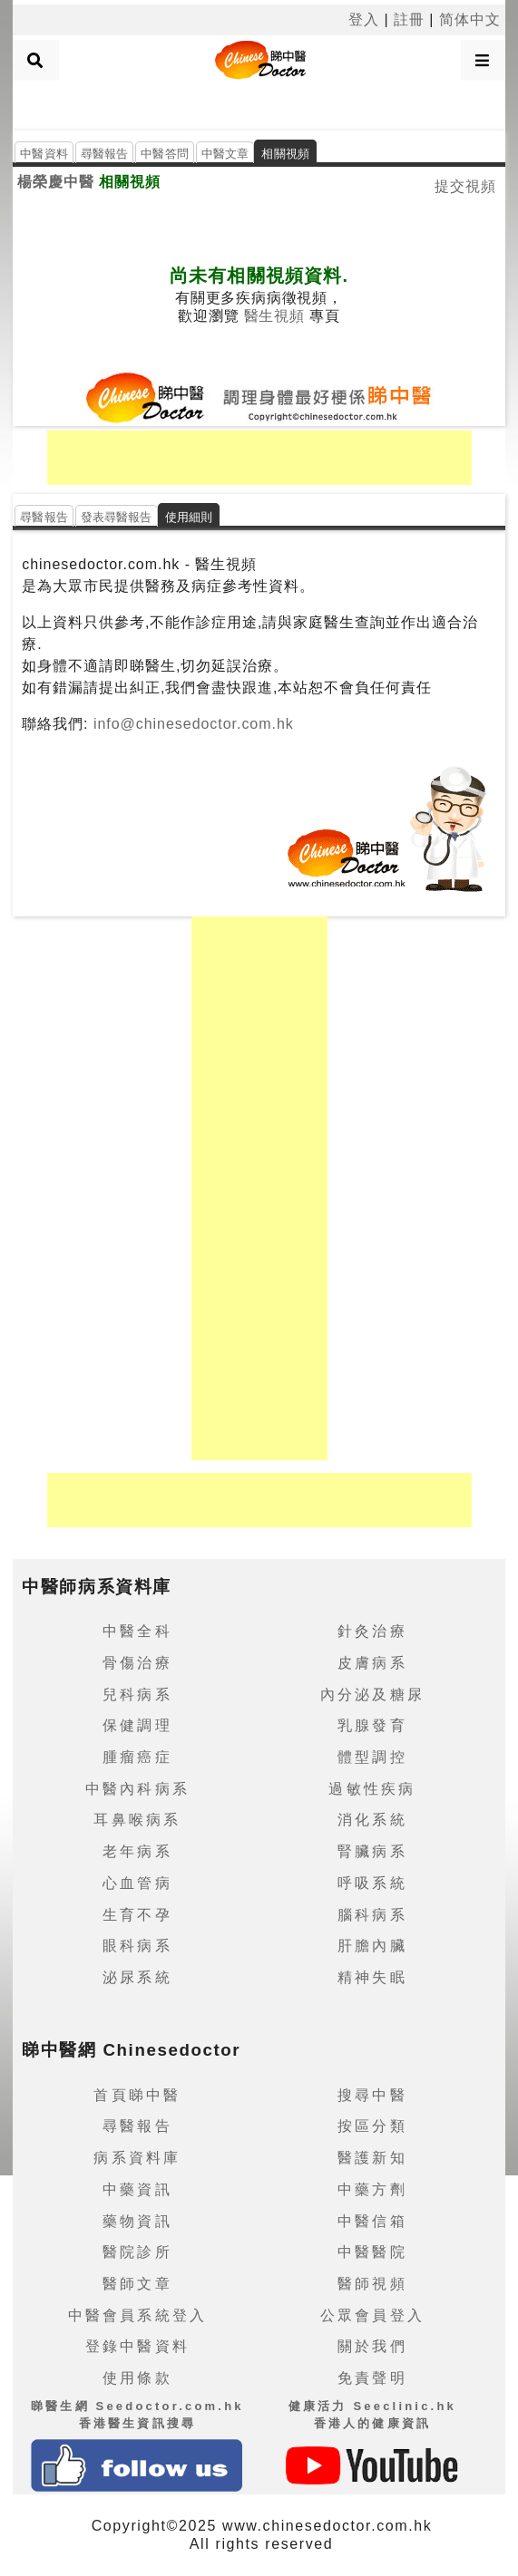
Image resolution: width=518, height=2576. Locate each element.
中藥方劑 (372, 2189)
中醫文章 (225, 153)
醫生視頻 (274, 316)
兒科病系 (137, 1694)
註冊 (409, 19)
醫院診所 (137, 2252)
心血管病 (137, 1883)
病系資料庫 (137, 2157)
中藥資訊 (137, 2189)
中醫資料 (44, 153)
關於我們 (372, 2346)
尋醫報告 (105, 153)
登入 (363, 19)
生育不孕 (137, 1914)
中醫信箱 (372, 2221)
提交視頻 (465, 186)
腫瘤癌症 (137, 1757)
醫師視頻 (372, 2283)
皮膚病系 (372, 1663)
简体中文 (470, 19)
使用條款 (137, 2378)
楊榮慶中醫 (55, 181)
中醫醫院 (372, 2252)
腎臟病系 (372, 1851)
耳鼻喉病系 (137, 1819)
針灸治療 (372, 1631)
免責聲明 (372, 2378)
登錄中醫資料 (137, 2346)
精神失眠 (372, 1977)
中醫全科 (137, 1631)
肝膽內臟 (372, 1945)
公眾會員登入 (372, 2315)
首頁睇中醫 (137, 2095)
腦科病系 (372, 1914)
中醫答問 (165, 153)
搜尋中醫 (372, 2095)
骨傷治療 (137, 1663)
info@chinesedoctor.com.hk (191, 723)
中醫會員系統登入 (138, 2315)
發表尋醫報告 (116, 517)
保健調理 (137, 1725)
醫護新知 (372, 2157)
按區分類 (372, 2126)
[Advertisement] (259, 103)
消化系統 (372, 1819)
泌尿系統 (137, 1977)
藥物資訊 (137, 2221)
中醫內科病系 (137, 1788)
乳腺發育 (372, 1725)
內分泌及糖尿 (372, 1694)
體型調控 (372, 1757)
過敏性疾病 (371, 1788)
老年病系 (137, 1851)
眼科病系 (137, 1945)
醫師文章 (137, 2283)
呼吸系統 (372, 1883)
